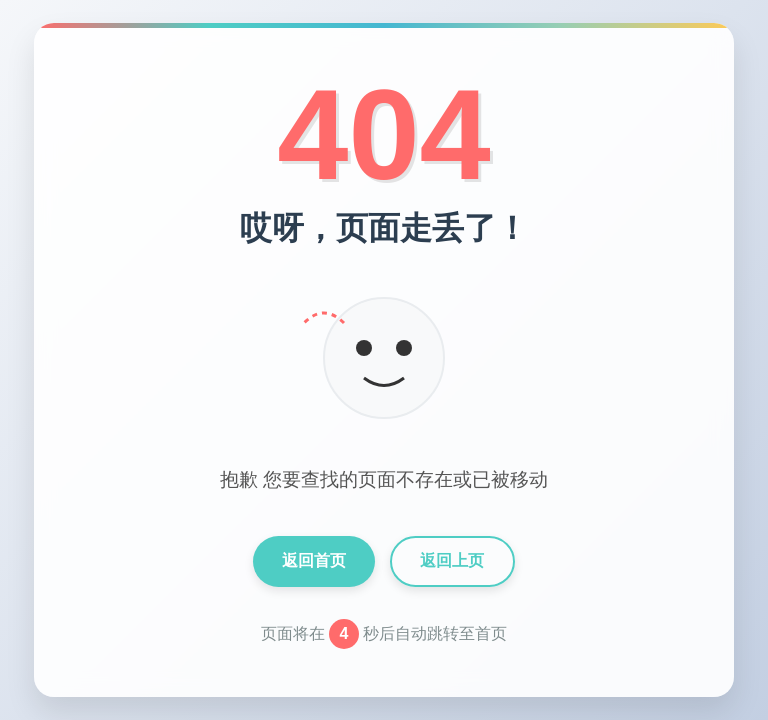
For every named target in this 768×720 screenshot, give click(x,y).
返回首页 (314, 560)
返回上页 (452, 560)
